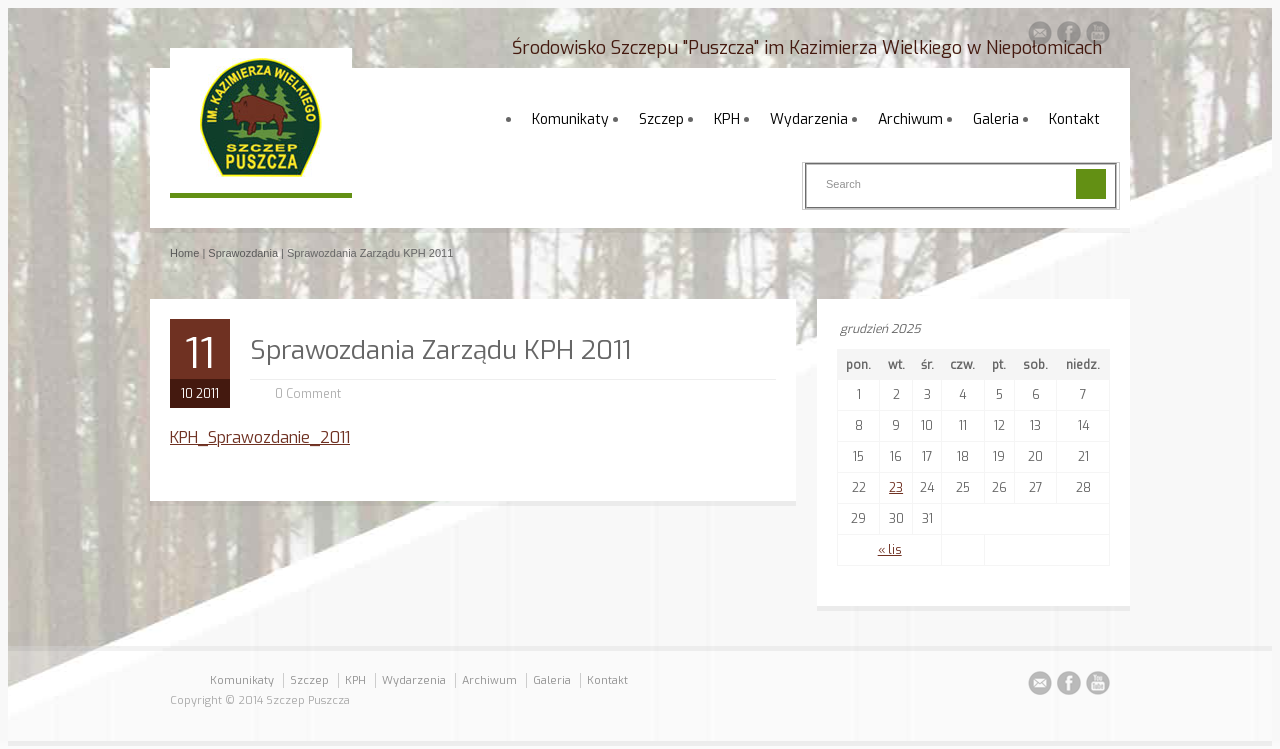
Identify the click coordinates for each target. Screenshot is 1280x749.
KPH (727, 119)
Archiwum (910, 119)
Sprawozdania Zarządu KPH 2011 (440, 350)
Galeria (996, 119)
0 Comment (308, 394)
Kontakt (1074, 119)
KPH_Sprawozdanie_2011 (260, 437)
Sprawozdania (243, 253)
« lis (890, 550)
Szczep (661, 119)
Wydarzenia (809, 119)
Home (184, 253)
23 (896, 488)
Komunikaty (570, 119)
